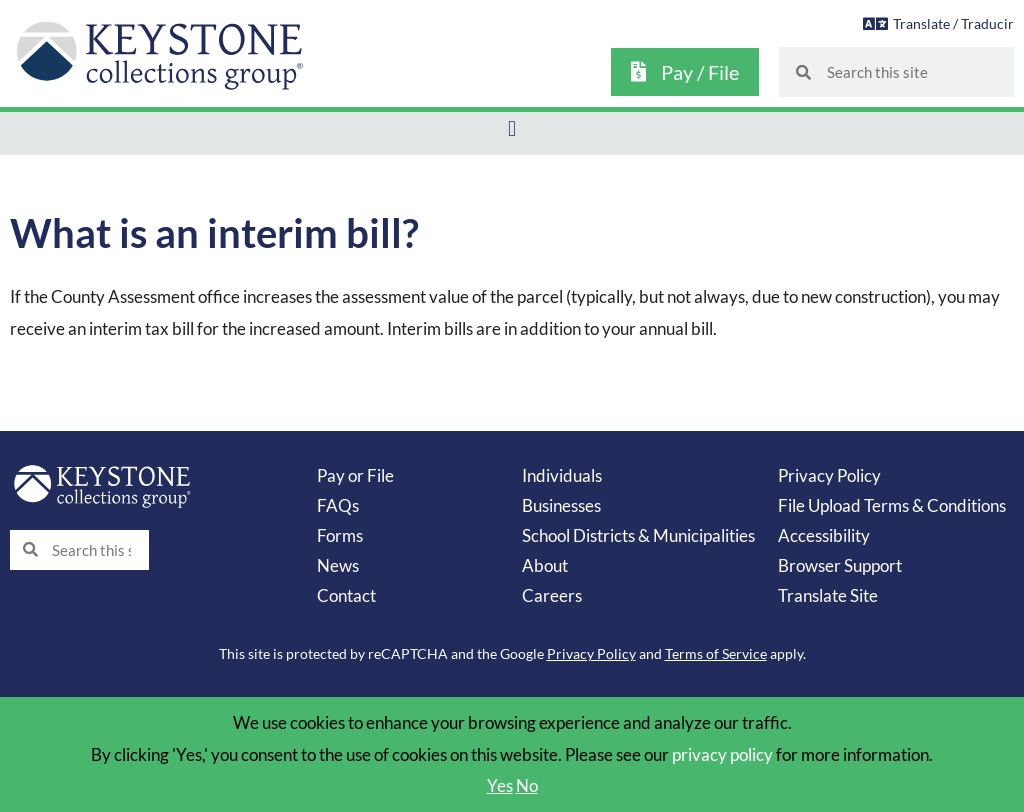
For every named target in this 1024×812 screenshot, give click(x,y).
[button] (511, 128)
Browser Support (840, 565)
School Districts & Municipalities (638, 535)
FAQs (338, 505)
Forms (340, 535)
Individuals (562, 475)
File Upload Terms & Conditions (892, 505)
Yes (500, 785)
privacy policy (722, 754)
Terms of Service (716, 653)
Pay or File (355, 475)
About (545, 565)
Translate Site (828, 595)
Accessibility (824, 535)
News (338, 565)
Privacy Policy (829, 475)
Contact (346, 595)
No (527, 785)
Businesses (561, 505)
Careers (552, 595)
